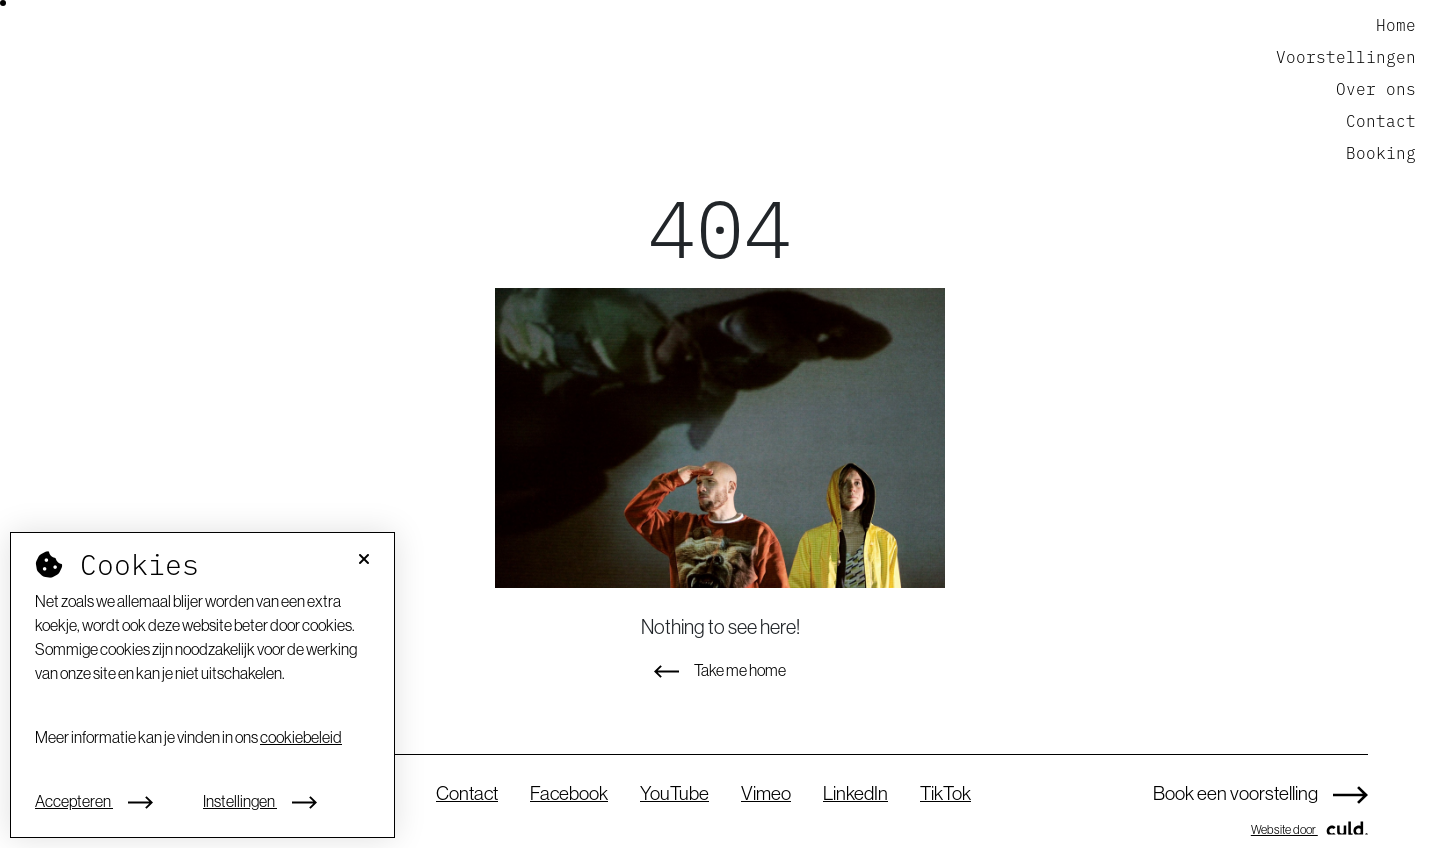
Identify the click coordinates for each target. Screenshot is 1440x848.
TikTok (945, 793)
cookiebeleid (301, 737)
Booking (1381, 152)
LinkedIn (855, 793)
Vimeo (766, 793)
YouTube (674, 793)
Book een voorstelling (1260, 793)
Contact (1381, 120)
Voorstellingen (1346, 56)
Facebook (569, 793)
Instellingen (260, 801)
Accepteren (94, 801)
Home (1396, 24)
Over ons (1376, 88)
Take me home (720, 670)
